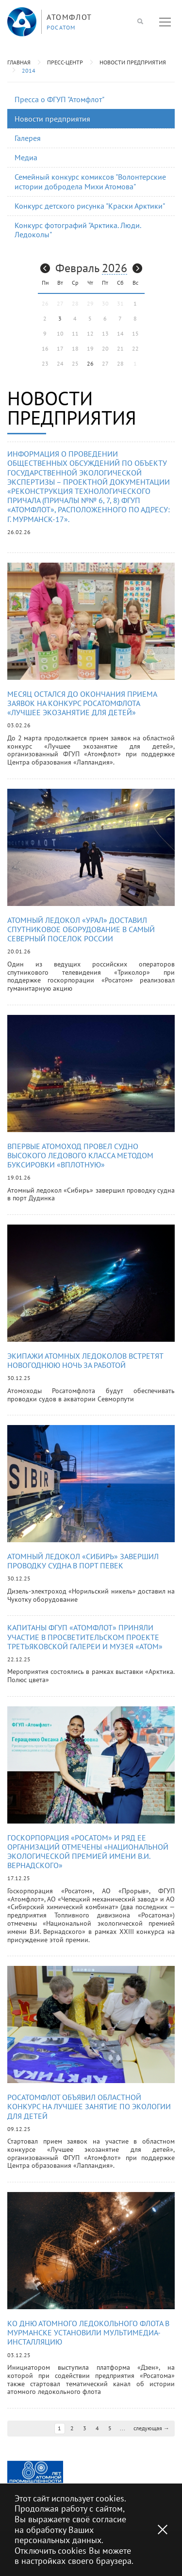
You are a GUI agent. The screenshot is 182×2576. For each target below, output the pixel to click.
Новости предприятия (132, 62)
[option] (35, 2472)
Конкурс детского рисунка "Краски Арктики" (90, 206)
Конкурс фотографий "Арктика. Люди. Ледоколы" (78, 229)
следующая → (151, 2428)
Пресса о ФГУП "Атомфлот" (59, 99)
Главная (19, 62)
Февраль (77, 268)
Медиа (26, 157)
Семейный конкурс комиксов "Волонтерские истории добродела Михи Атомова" (90, 181)
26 (90, 363)
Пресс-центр (65, 62)
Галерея (28, 138)
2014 (28, 70)
